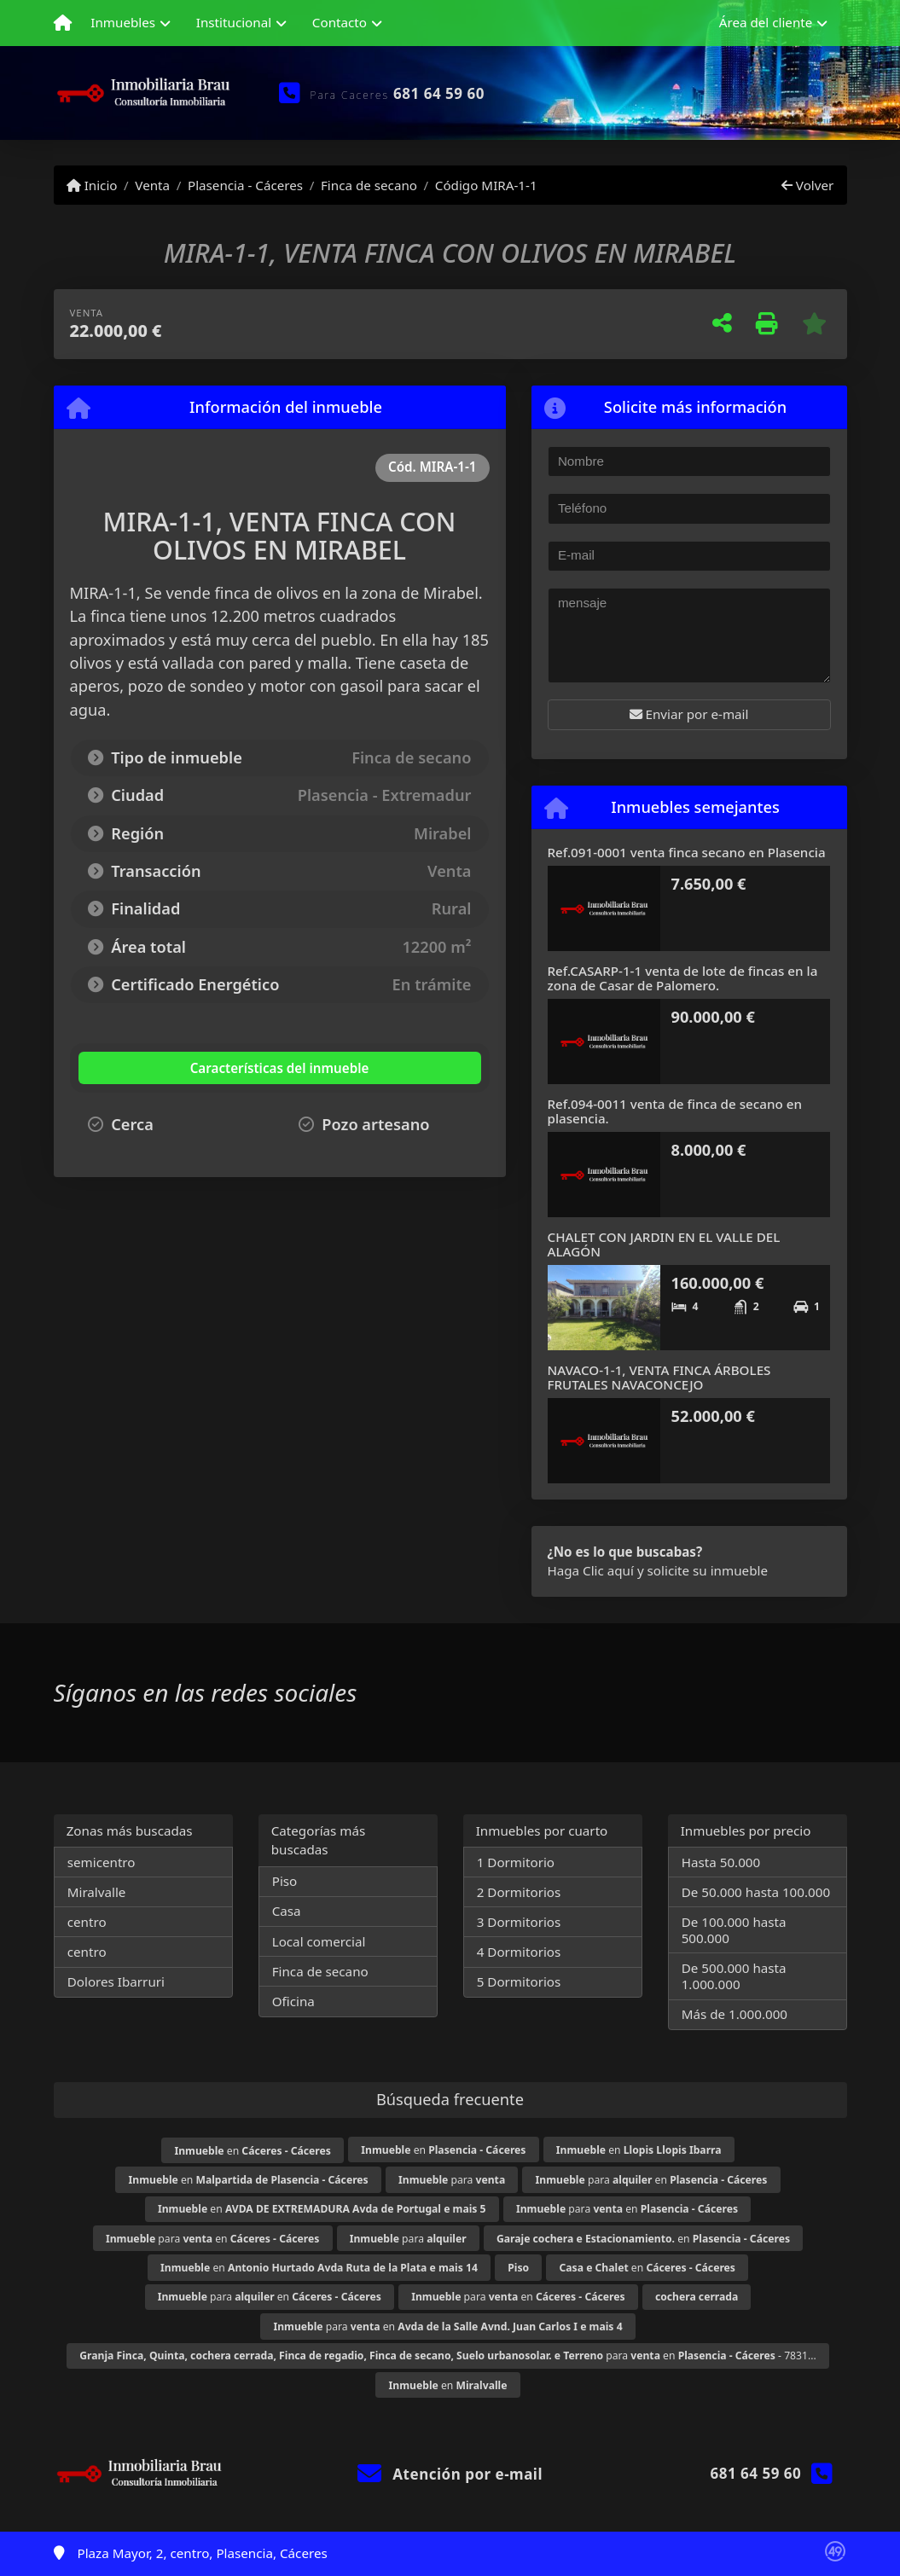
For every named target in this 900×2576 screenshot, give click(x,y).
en (252, 2151)
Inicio (92, 185)
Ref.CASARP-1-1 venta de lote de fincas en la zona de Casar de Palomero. (683, 978)
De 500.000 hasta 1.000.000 (734, 1976)
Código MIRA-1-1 (486, 185)
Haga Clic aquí (591, 1570)
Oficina (293, 2001)
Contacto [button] (339, 22)
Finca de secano (369, 185)
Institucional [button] (233, 22)
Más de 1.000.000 (734, 2013)
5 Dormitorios (519, 1981)
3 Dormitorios (519, 1921)
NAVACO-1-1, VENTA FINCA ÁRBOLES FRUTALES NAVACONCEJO (659, 1377)
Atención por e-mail (450, 2474)
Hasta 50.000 (721, 1862)
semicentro (101, 1862)
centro (87, 1921)
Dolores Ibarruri (116, 1981)
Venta (152, 185)
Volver (807, 185)
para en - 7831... (447, 2355)
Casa (286, 1910)
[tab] (180, 1068)
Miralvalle (96, 1891)
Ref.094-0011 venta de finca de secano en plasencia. (675, 1111)
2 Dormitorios (519, 1891)
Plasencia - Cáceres (245, 185)
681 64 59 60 (439, 93)
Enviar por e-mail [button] (689, 713)
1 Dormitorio (516, 1862)
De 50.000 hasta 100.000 (756, 1891)
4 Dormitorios (519, 1951)
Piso (285, 1880)
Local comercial (319, 1941)
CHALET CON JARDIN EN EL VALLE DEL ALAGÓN (664, 1244)
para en (652, 2180)
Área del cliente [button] (766, 22)
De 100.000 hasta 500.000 (734, 1930)
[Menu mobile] (63, 23)
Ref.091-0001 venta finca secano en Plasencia (687, 852)
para (451, 2180)
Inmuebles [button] (122, 22)
